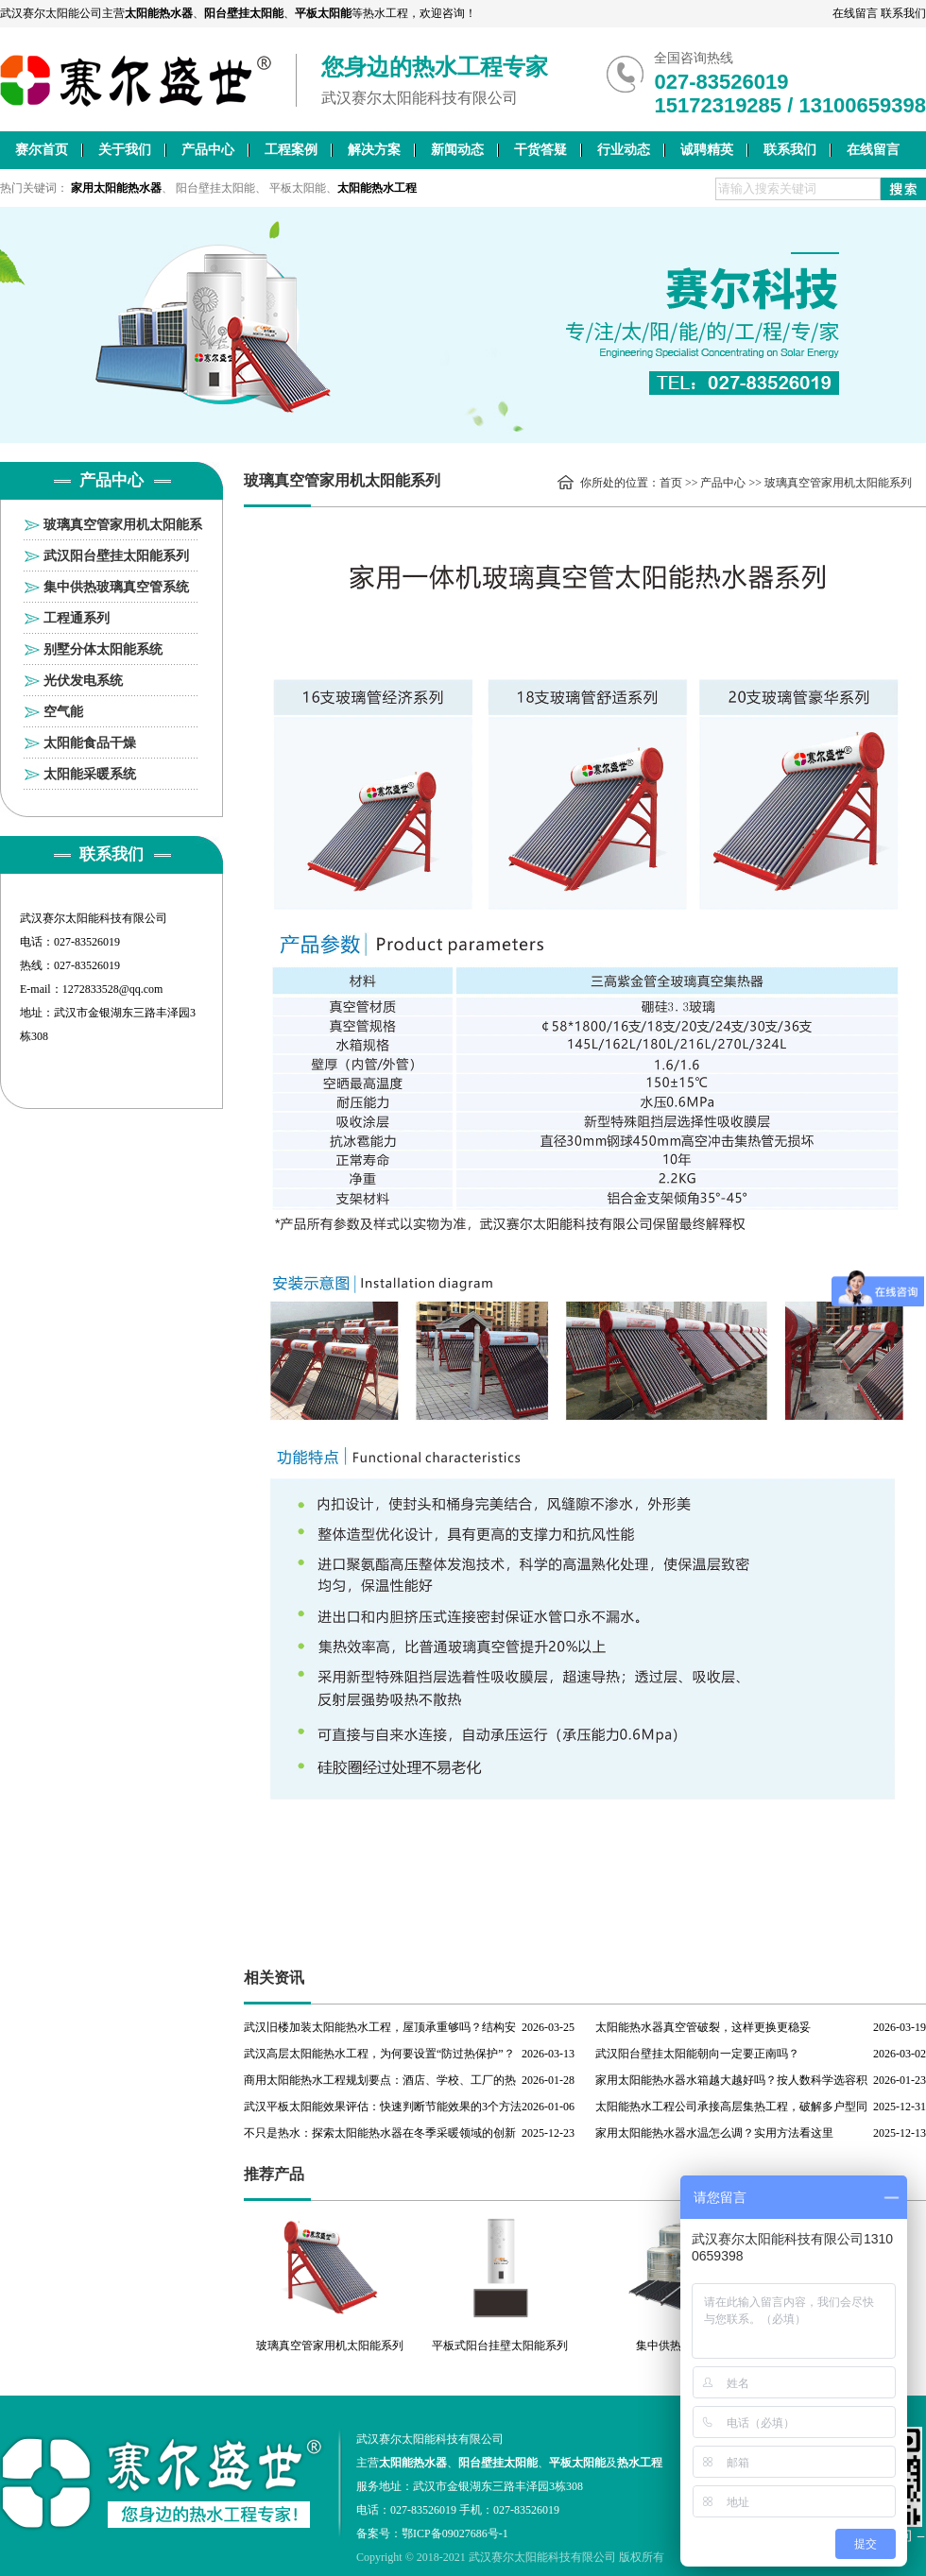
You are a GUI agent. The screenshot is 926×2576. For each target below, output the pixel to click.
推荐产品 (274, 2174)
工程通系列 (76, 618)
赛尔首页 (41, 150)
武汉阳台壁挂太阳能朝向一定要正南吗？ (697, 2053)
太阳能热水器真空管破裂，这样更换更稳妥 (703, 2027)
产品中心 (207, 150)
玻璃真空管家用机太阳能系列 (122, 529)
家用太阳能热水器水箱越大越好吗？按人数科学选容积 (731, 2080)
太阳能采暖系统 (89, 774)
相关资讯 (274, 1978)
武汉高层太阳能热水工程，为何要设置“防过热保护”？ (379, 2053)
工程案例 (291, 150)
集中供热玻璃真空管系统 (116, 587)
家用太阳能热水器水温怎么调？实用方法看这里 (714, 2133)
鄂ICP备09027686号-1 (455, 2533)
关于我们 (124, 150)
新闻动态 (457, 150)
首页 (671, 482)
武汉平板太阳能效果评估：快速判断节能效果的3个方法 (383, 2106)
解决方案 (374, 150)
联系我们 (903, 13)
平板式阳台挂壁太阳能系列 (500, 2345)
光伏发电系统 (83, 681)
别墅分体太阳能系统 (103, 649)
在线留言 (855, 13)
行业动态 (623, 150)
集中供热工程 (670, 2345)
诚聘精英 (706, 150)
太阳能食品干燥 (89, 743)
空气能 (63, 712)
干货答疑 (540, 150)
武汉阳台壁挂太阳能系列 (116, 556)
